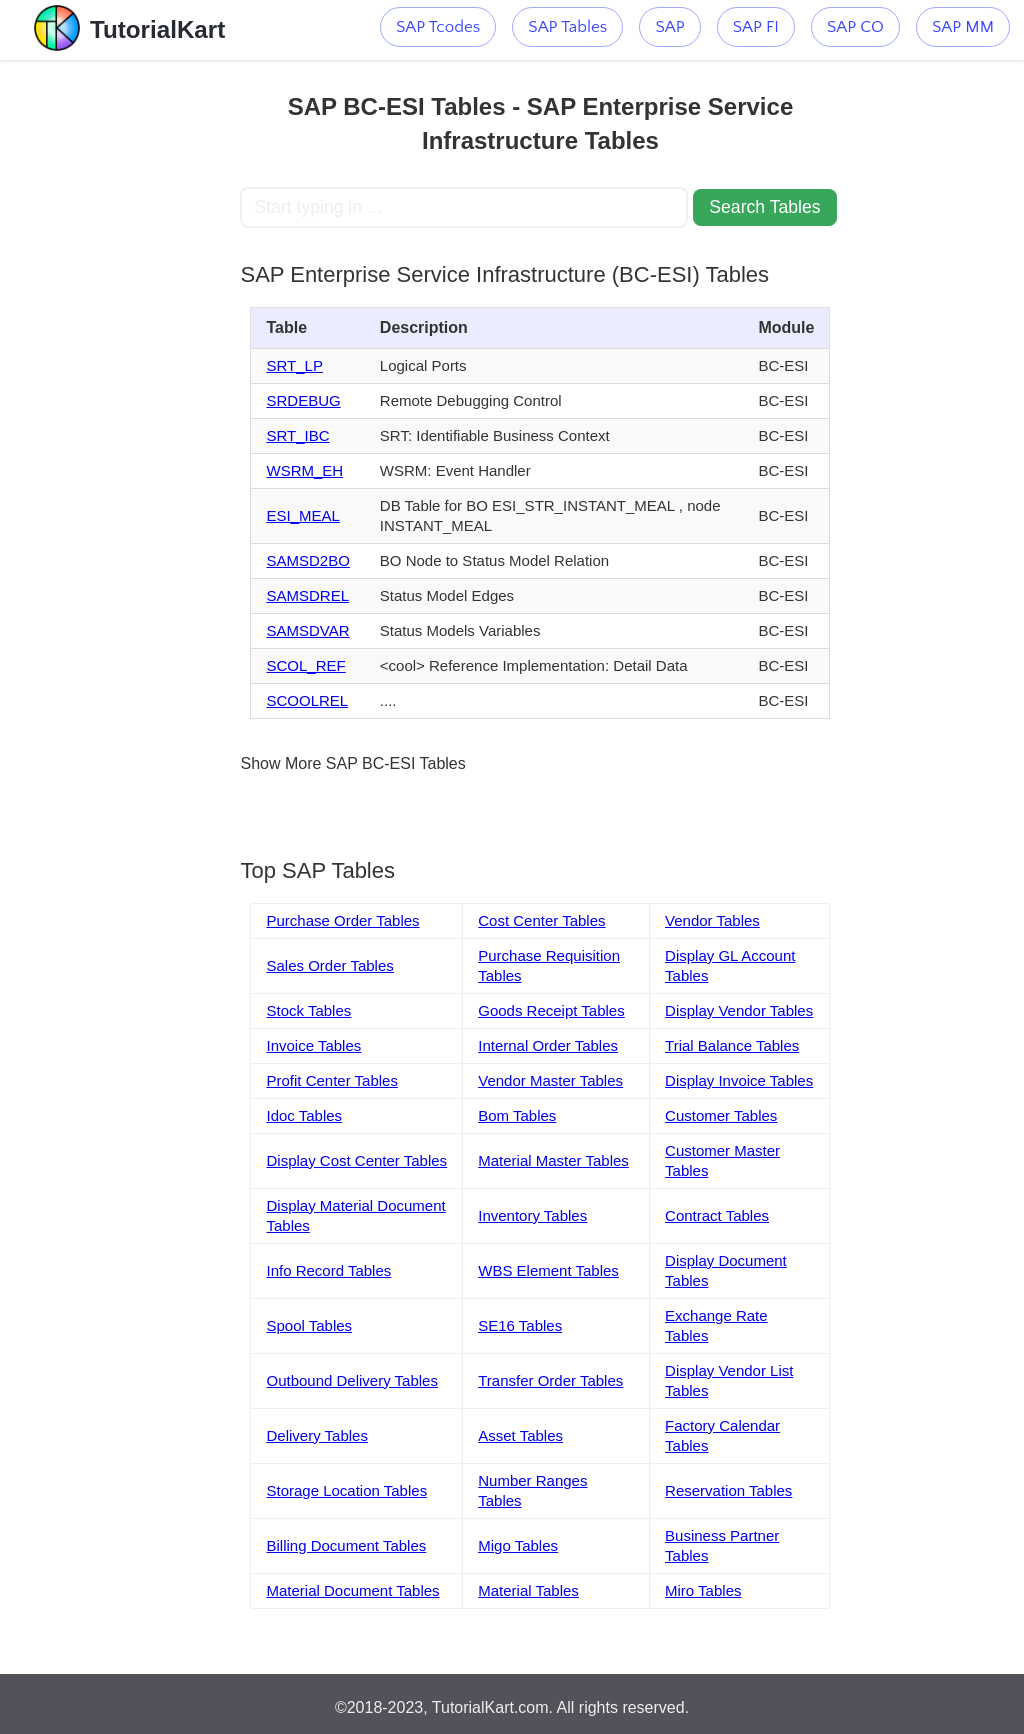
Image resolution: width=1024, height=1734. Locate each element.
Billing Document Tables (346, 1545)
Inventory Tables (532, 1215)
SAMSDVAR (307, 630)
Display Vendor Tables (739, 1010)
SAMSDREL (307, 595)
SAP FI (756, 27)
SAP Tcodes (438, 27)
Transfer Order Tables (550, 1380)
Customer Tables (721, 1115)
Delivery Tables (316, 1435)
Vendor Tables (712, 920)
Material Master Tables (553, 1160)
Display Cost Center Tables (356, 1160)
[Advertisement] (120, 360)
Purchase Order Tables (342, 920)
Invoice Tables (313, 1045)
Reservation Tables (728, 1490)
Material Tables (528, 1590)
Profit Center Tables (331, 1080)
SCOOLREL (307, 700)
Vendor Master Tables (550, 1080)
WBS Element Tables (548, 1270)
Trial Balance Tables (732, 1045)
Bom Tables (517, 1115)
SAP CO (855, 27)
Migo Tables (518, 1545)
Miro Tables (703, 1590)
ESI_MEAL (302, 515)
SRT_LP (294, 365)
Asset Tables (520, 1435)
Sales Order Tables (329, 965)
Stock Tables (308, 1010)
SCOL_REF (305, 665)
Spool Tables (309, 1325)
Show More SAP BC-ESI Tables (352, 763)
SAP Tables (567, 27)
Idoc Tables (304, 1115)
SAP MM (963, 27)
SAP (669, 27)
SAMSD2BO (307, 560)
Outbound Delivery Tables (352, 1380)
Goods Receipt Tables (551, 1010)
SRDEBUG (303, 400)
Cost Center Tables (541, 920)
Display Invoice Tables (739, 1080)
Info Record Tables (328, 1270)
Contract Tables (717, 1215)
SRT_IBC (297, 435)
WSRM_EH (304, 470)
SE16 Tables (520, 1325)
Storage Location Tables (346, 1490)
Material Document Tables (352, 1590)
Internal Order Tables (548, 1045)
